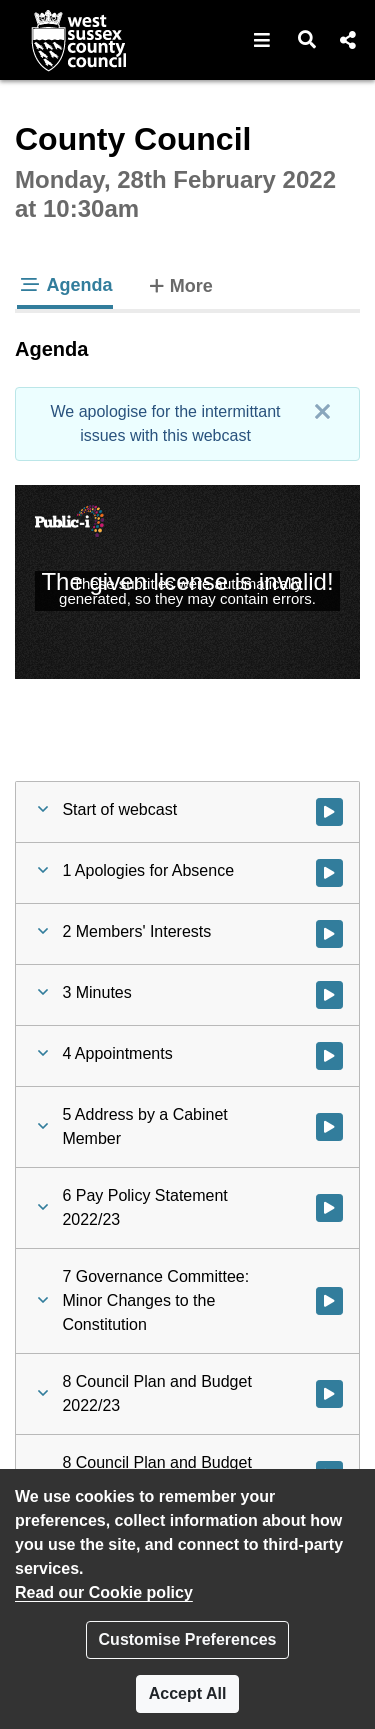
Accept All (188, 1693)
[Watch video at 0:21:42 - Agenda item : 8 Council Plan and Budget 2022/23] (329, 1394)
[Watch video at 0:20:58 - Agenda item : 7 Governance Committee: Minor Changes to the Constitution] (329, 1301)
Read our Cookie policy (104, 1592)
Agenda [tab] (65, 285)
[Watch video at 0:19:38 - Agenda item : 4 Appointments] (329, 1056)
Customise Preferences (188, 1639)
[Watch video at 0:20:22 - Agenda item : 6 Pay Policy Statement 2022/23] (329, 1208)
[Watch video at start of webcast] (329, 812)
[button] (262, 40)
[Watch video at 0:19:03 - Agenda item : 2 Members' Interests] (329, 934)
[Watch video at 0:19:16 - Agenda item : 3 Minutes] (329, 995)
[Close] (322, 412)
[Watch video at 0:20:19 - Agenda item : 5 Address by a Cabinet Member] (329, 1127)
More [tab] (179, 284)
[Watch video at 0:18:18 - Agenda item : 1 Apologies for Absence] (329, 873)
